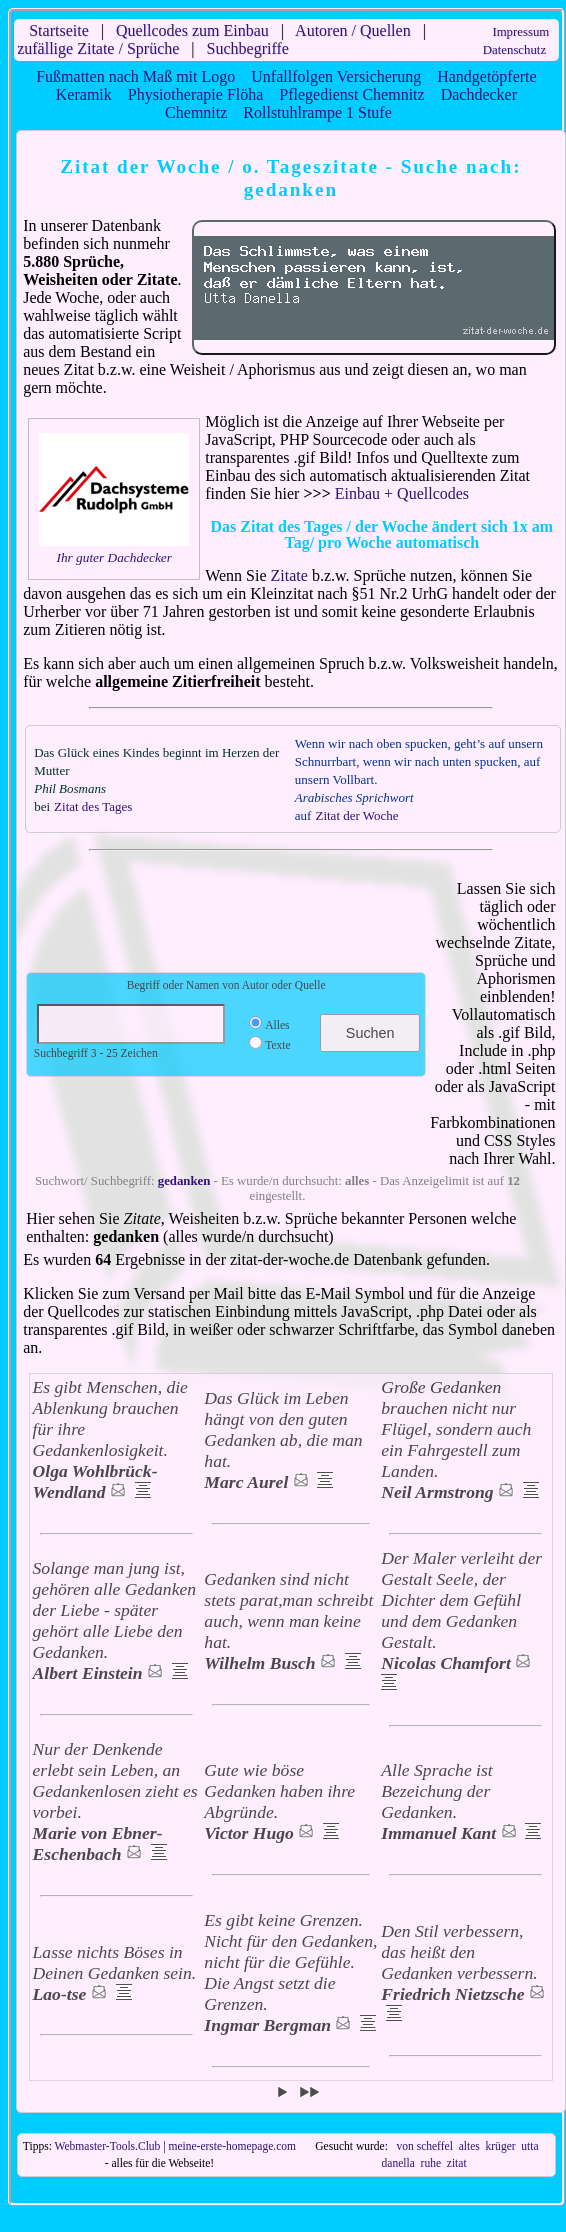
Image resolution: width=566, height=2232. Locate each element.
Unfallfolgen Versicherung (336, 76)
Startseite (59, 30)
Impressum (520, 32)
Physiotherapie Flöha (196, 94)
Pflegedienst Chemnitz (351, 94)
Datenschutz (514, 50)
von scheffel (425, 2146)
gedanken (184, 1181)
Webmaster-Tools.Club (108, 2146)
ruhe (431, 2163)
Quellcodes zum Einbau (192, 30)
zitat (457, 2163)
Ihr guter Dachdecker (113, 557)
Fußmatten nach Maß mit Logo (135, 76)
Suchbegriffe (248, 48)
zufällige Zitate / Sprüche (98, 48)
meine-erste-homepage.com (232, 2146)
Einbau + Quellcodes (402, 493)
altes (469, 2146)
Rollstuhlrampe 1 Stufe (317, 112)
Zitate (289, 575)
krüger (501, 2146)
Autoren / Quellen (353, 30)
